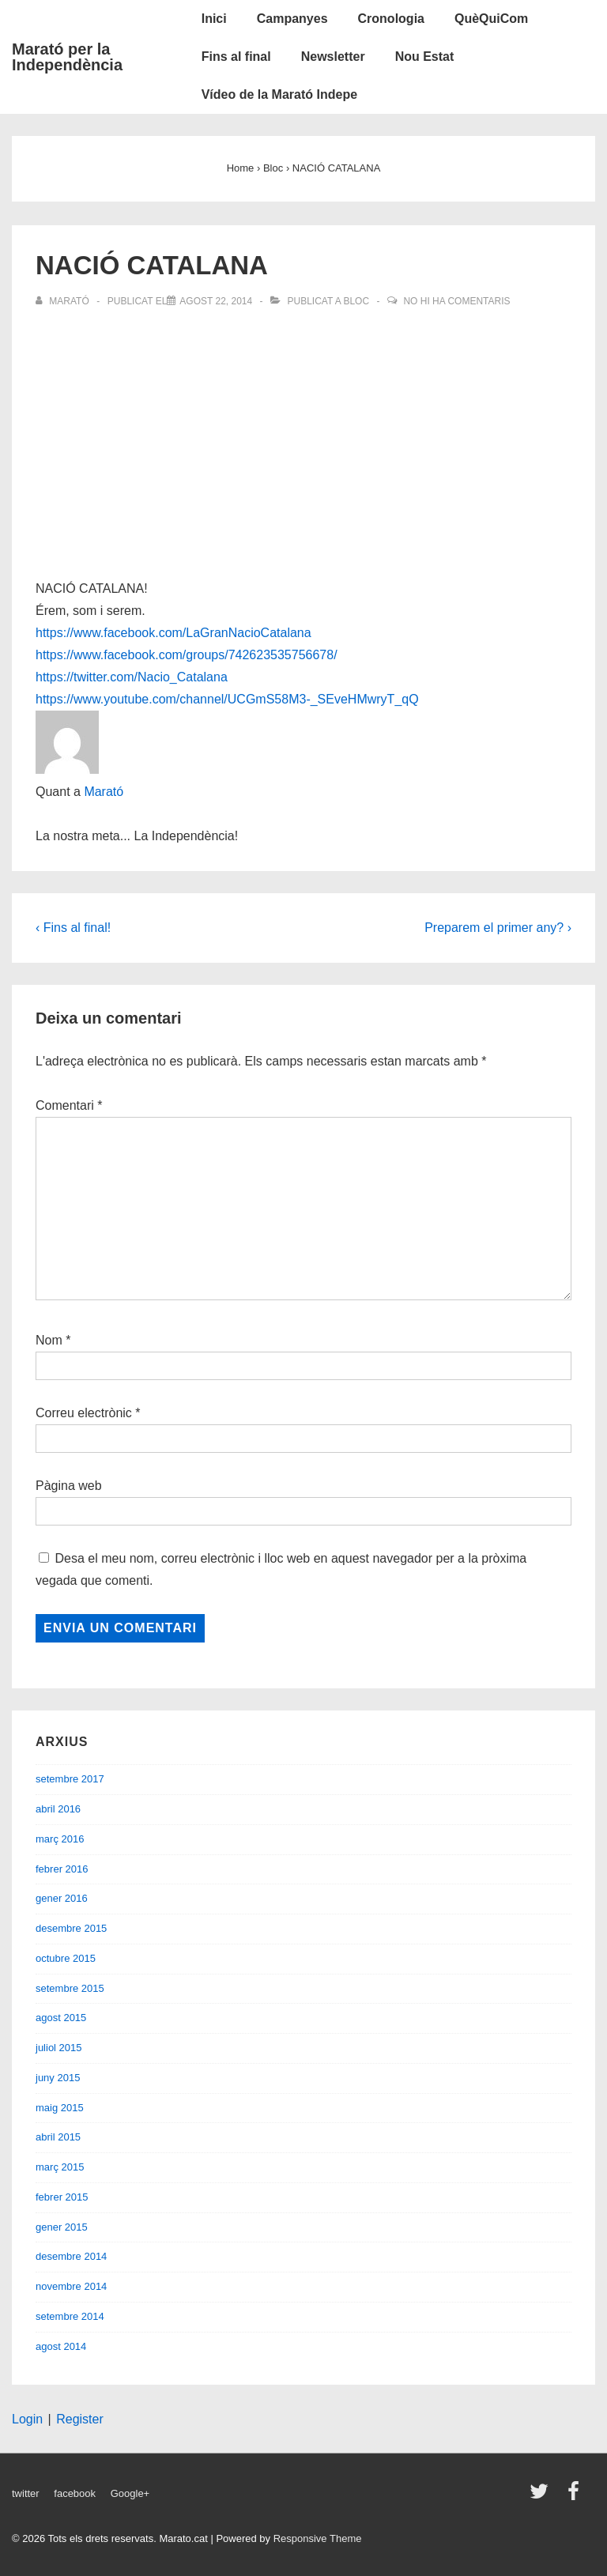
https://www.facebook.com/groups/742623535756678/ (186, 655)
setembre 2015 (70, 1988)
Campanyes (292, 18)
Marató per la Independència (67, 57)
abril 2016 (58, 1809)
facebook (75, 2493)
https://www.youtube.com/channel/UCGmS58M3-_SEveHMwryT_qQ (227, 699)
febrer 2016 (62, 1869)
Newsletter (333, 56)
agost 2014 (61, 2346)
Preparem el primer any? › (497, 927)
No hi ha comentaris (456, 301)
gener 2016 (62, 1898)
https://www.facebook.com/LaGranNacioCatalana (173, 632)
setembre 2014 (70, 2316)
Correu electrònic (84, 1413)
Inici (214, 18)
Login (27, 2419)
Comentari (69, 1105)
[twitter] (543, 2496)
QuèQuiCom (491, 18)
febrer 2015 (62, 2197)
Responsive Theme (317, 2538)
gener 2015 (62, 2227)
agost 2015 (61, 2017)
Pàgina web (69, 1485)
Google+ (130, 2493)
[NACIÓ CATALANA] (215, 301)
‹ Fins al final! (73, 927)
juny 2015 (58, 2078)
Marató (103, 791)
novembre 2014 (71, 2286)
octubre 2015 (66, 1958)
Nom (49, 1340)
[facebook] (575, 2496)
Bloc (356, 301)
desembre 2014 (71, 2256)
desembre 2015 (71, 1928)
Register (80, 2419)
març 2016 (60, 1839)
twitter (26, 2493)
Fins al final (236, 56)
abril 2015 (58, 2137)
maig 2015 (60, 2108)
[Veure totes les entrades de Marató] (64, 301)
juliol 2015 (59, 2048)
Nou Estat (424, 56)
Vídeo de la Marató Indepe (279, 94)
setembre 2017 (70, 1779)
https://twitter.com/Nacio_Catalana (132, 677)
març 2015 (60, 2167)
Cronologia (391, 18)
